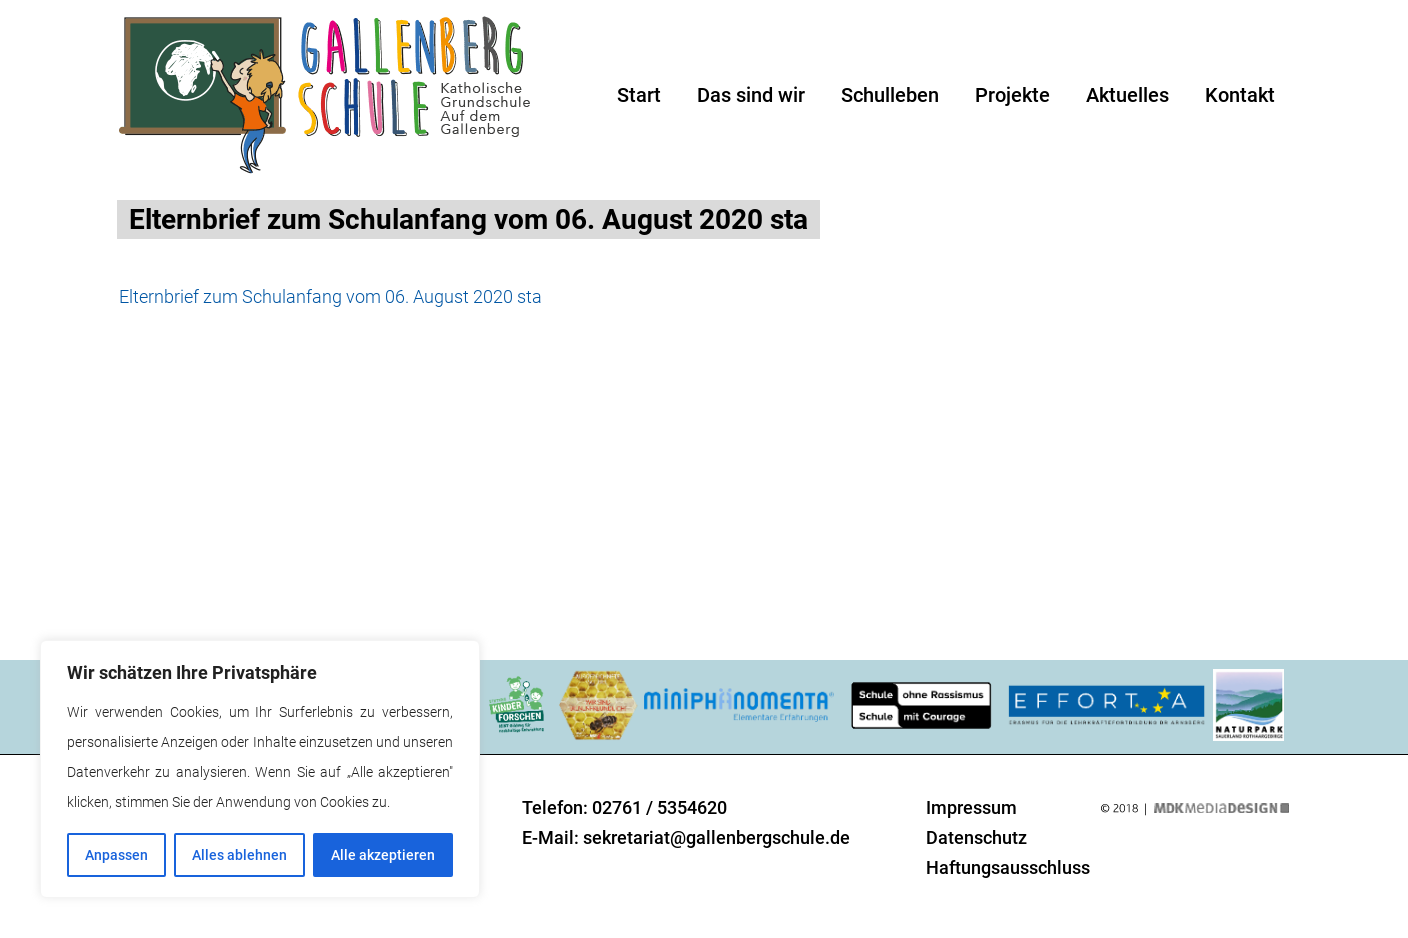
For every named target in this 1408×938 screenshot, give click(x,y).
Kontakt (1240, 95)
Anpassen (116, 855)
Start (639, 95)
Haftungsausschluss (1008, 867)
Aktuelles (1127, 95)
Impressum (971, 807)
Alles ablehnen (239, 855)
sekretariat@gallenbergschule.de (716, 837)
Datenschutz (976, 837)
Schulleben (890, 95)
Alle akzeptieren (383, 855)
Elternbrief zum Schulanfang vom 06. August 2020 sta (330, 296)
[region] (260, 769)
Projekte (1012, 95)
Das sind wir (751, 95)
